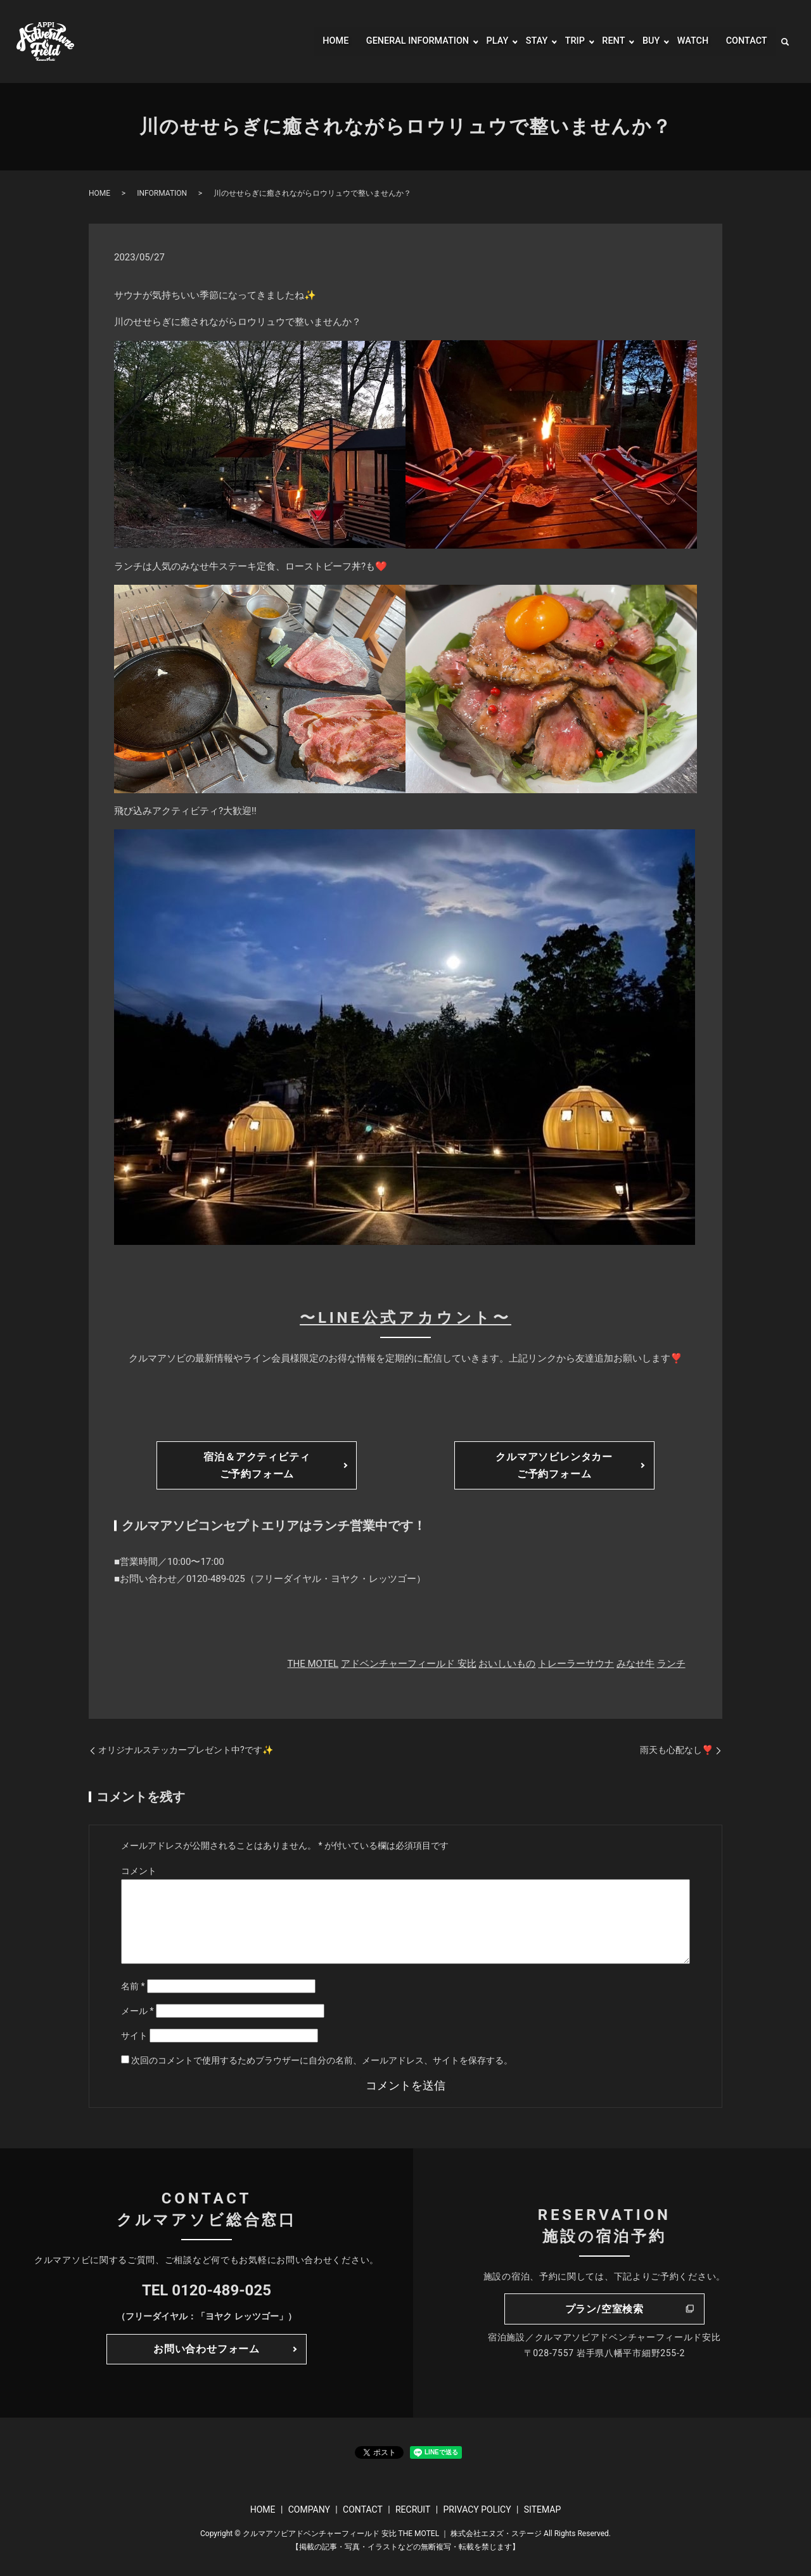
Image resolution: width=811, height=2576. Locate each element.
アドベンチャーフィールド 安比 (408, 1663)
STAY (526, 41)
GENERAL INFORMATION (400, 41)
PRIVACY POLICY (477, 2509)
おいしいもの (506, 1663)
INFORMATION (162, 193)
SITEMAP (542, 2509)
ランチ (671, 1663)
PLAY (485, 41)
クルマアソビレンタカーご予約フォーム (554, 1465)
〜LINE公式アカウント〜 (405, 1318)
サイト (134, 2036)
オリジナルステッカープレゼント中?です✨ (185, 1750)
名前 (133, 1986)
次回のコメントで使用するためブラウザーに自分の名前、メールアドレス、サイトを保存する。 (322, 2060)
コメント (138, 1871)
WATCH (688, 41)
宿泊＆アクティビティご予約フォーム (256, 1465)
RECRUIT (412, 2509)
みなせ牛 (635, 1663)
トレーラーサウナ (576, 1663)
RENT (606, 41)
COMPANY (309, 2509)
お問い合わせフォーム (206, 2349)
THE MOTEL (313, 1663)
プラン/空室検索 (604, 2309)
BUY (645, 41)
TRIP (566, 41)
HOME (312, 41)
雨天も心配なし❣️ (676, 1750)
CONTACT (744, 41)
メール (137, 2011)
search (785, 41)
